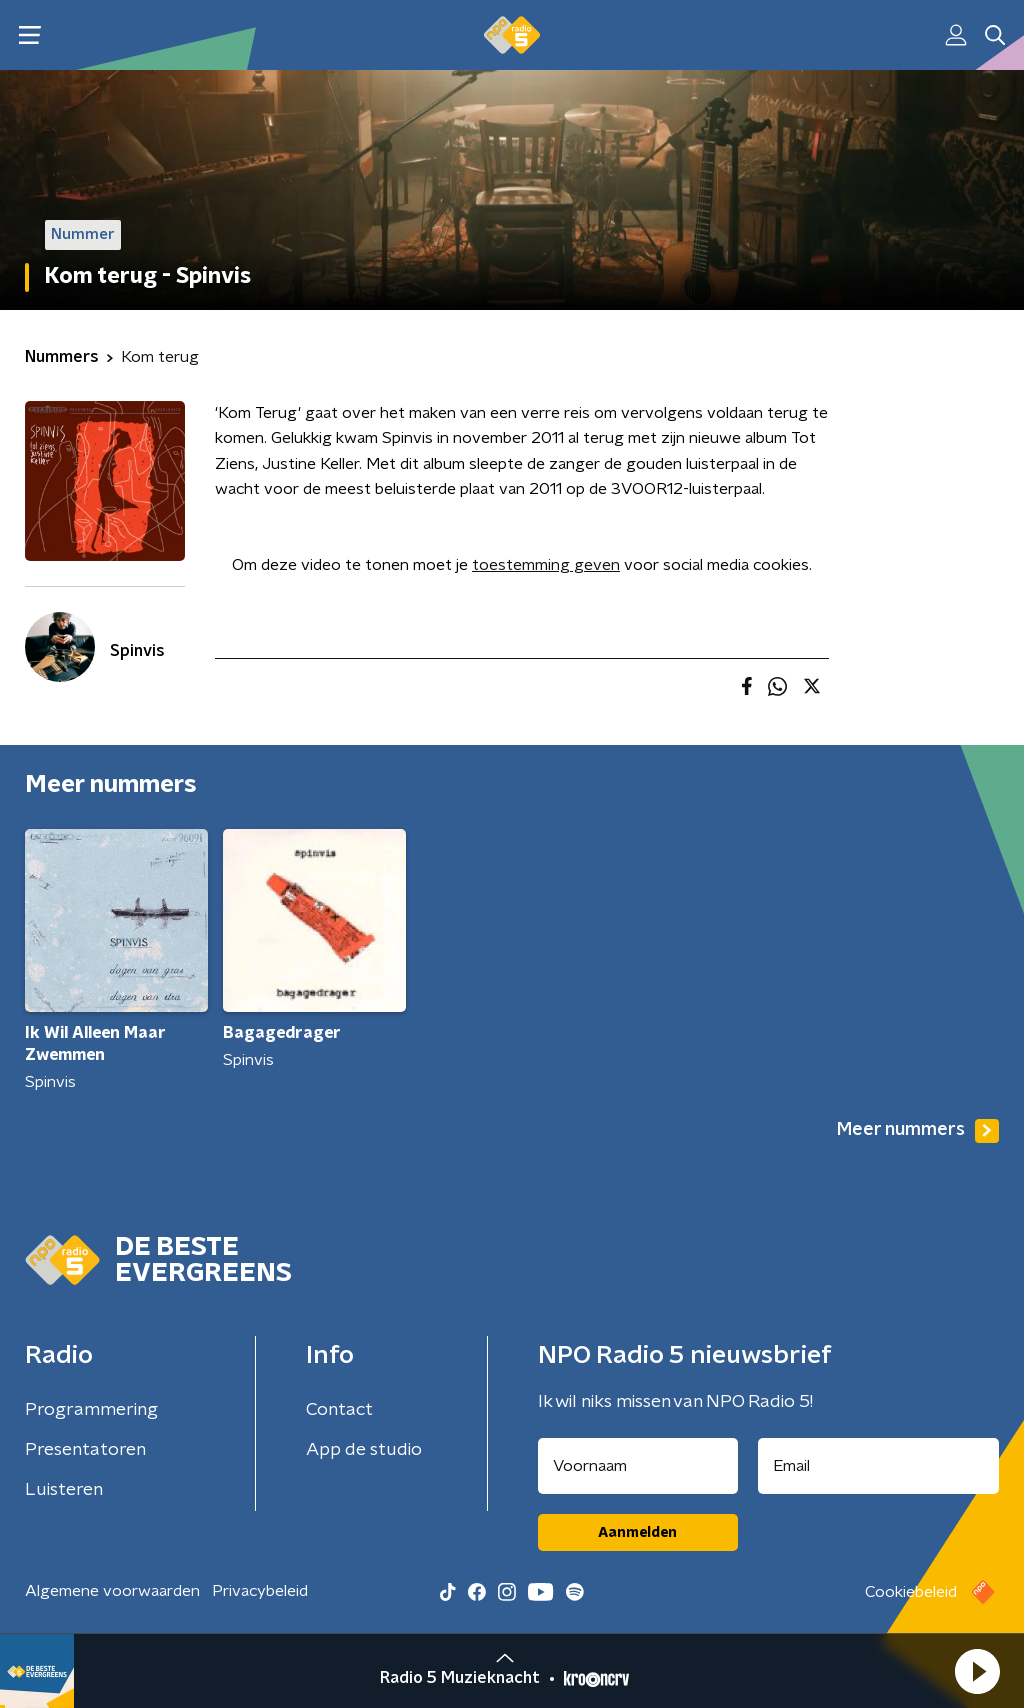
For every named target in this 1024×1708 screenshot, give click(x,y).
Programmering (91, 1410)
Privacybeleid (260, 1591)
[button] (977, 1671)
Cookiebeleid (911, 1592)
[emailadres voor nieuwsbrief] (879, 1466)
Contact (339, 1410)
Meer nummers (918, 1131)
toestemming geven (546, 565)
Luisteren (64, 1490)
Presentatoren (85, 1450)
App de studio (364, 1450)
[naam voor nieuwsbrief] (638, 1466)
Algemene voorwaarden (112, 1591)
